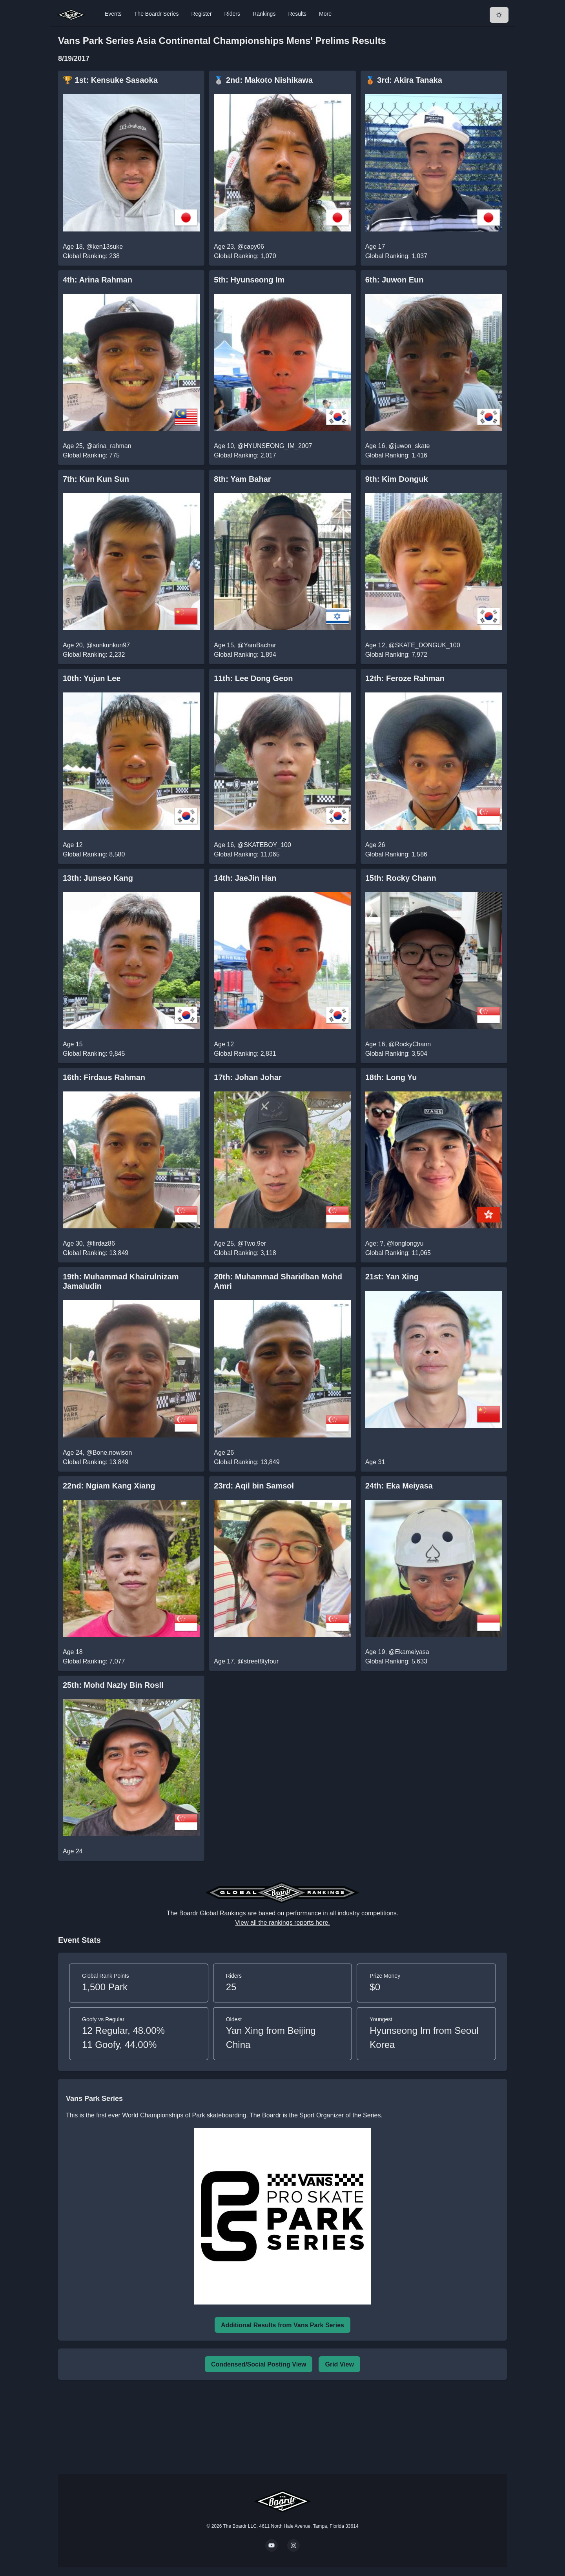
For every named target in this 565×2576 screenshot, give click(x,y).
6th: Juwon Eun (394, 279)
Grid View (339, 2364)
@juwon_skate (409, 446)
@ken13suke (104, 246)
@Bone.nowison (109, 1452)
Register (201, 14)
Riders (232, 14)
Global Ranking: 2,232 (94, 654)
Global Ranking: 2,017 (245, 455)
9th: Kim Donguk (396, 479)
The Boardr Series (156, 14)
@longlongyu (405, 1243)
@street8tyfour (258, 1661)
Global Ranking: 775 (91, 455)
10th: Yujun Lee (91, 678)
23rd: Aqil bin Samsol (254, 1485)
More (325, 14)
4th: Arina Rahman (97, 279)
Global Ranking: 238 (91, 256)
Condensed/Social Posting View (258, 2364)
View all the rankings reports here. (282, 1922)
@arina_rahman (108, 446)
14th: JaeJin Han (245, 878)
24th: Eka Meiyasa (399, 1485)
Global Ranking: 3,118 (245, 1253)
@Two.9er (251, 1243)
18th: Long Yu (391, 1077)
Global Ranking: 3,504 (396, 1053)
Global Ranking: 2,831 (245, 1053)
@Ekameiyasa (408, 1652)
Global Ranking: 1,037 (396, 256)
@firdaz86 (100, 1243)
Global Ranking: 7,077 (94, 1661)
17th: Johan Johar (247, 1077)
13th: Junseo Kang (98, 878)
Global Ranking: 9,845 (94, 1053)
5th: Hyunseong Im (249, 279)
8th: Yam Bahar (242, 479)
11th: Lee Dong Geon (253, 678)
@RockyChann (409, 1044)
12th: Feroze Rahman (405, 678)
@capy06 (250, 246)
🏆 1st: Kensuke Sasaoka (110, 80)
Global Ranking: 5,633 (396, 1661)
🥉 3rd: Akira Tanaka (403, 80)
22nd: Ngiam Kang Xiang (109, 1485)
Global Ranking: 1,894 (245, 654)
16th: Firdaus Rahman (104, 1077)
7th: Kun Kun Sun (96, 479)
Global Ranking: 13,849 (95, 1253)
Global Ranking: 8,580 (94, 854)
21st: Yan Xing (392, 1276)
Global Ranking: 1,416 (396, 455)
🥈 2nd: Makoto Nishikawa (263, 80)
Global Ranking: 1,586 (396, 854)
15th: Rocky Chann (400, 878)
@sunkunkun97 (108, 645)
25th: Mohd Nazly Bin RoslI (113, 1685)
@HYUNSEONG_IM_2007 (274, 446)
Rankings (264, 14)
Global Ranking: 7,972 (396, 654)
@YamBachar (256, 645)
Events (113, 14)
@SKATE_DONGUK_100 (424, 645)
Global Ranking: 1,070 (245, 256)
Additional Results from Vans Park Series (282, 2325)
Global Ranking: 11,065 (246, 854)
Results (297, 14)
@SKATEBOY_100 (264, 845)
